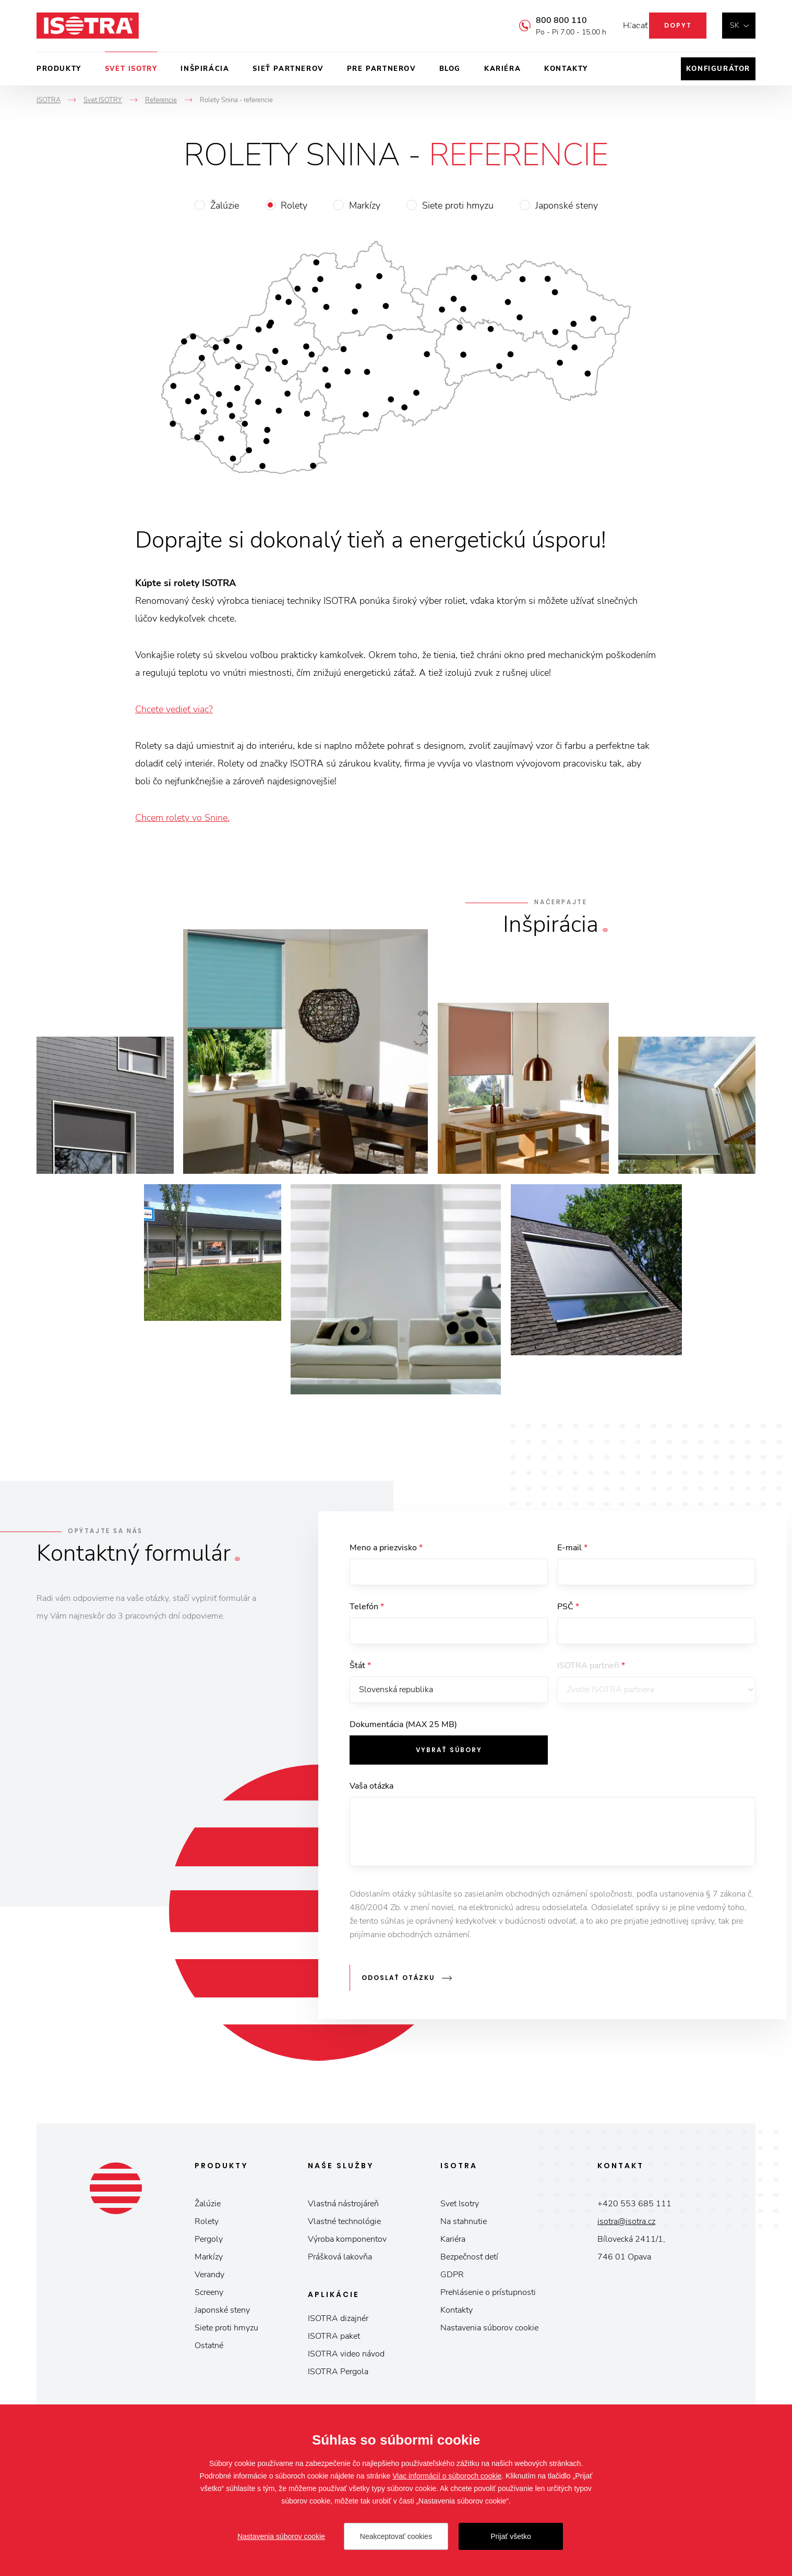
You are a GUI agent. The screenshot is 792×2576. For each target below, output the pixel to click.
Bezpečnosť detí (469, 2260)
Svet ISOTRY (131, 69)
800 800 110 (545, 20)
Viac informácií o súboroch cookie (446, 2476)
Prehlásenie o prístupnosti (488, 2296)
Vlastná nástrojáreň (343, 2207)
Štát (360, 1670)
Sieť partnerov (288, 69)
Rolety (294, 205)
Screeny (209, 2296)
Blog (450, 69)
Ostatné (209, 2349)
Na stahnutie (463, 2225)
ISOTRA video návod (346, 2357)
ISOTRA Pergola (338, 2375)
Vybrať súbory (449, 1757)
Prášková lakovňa (340, 2260)
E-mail (572, 1547)
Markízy (364, 205)
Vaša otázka (371, 1794)
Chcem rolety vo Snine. (182, 817)
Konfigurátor (718, 69)
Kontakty (566, 69)
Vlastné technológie (344, 2225)
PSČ (568, 1609)
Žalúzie (224, 205)
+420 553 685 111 (634, 2207)
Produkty (59, 69)
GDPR (452, 2278)
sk (734, 25)
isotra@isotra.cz (626, 2225)
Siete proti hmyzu (458, 205)
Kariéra (502, 69)
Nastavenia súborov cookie (489, 2331)
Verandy (209, 2278)
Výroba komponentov (347, 2243)
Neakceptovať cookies (396, 2536)
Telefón (367, 1609)
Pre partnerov (381, 69)
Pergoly (209, 2243)
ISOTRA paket (334, 2340)
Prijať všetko (510, 2536)
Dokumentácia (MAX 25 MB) (403, 1732)
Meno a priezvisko (386, 1547)
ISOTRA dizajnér (338, 2322)
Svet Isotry (459, 2207)
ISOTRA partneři (591, 1670)
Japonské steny (566, 205)
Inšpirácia (205, 69)
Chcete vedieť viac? (174, 709)
